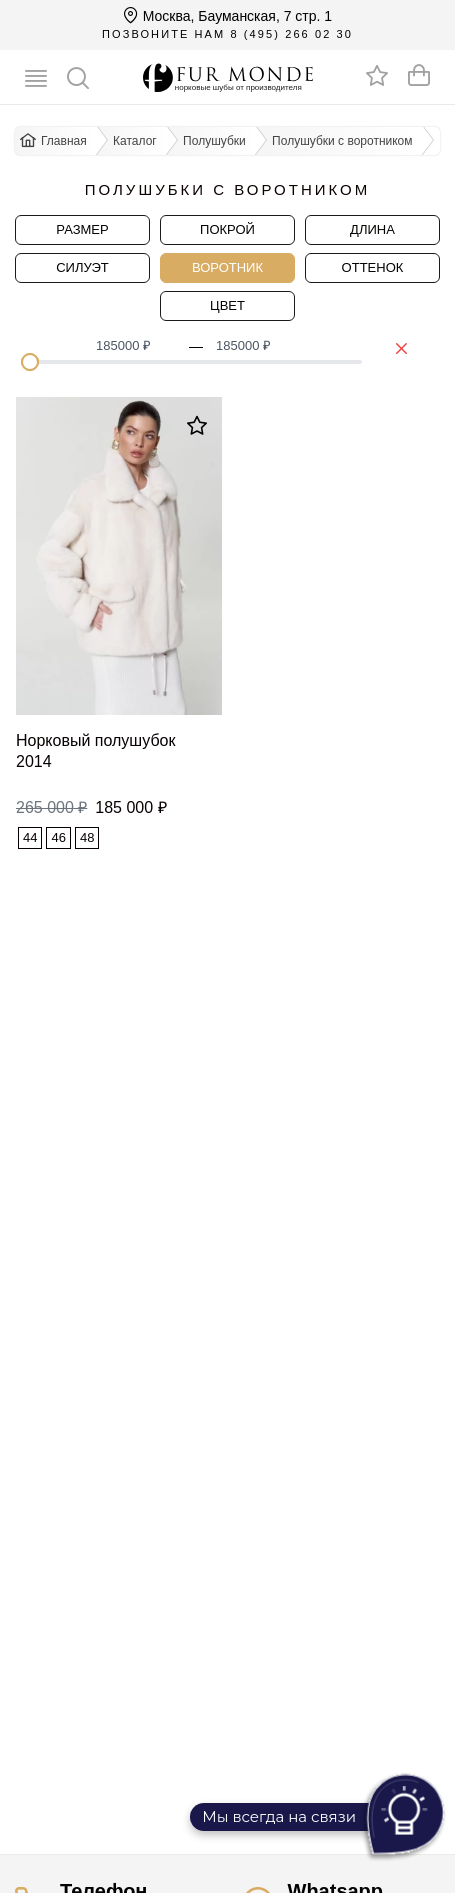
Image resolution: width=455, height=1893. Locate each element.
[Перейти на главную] (228, 77)
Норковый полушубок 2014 (95, 751)
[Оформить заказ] (419, 75)
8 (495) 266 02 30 (291, 34)
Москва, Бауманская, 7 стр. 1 (227, 16)
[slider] (30, 362)
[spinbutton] (136, 346)
